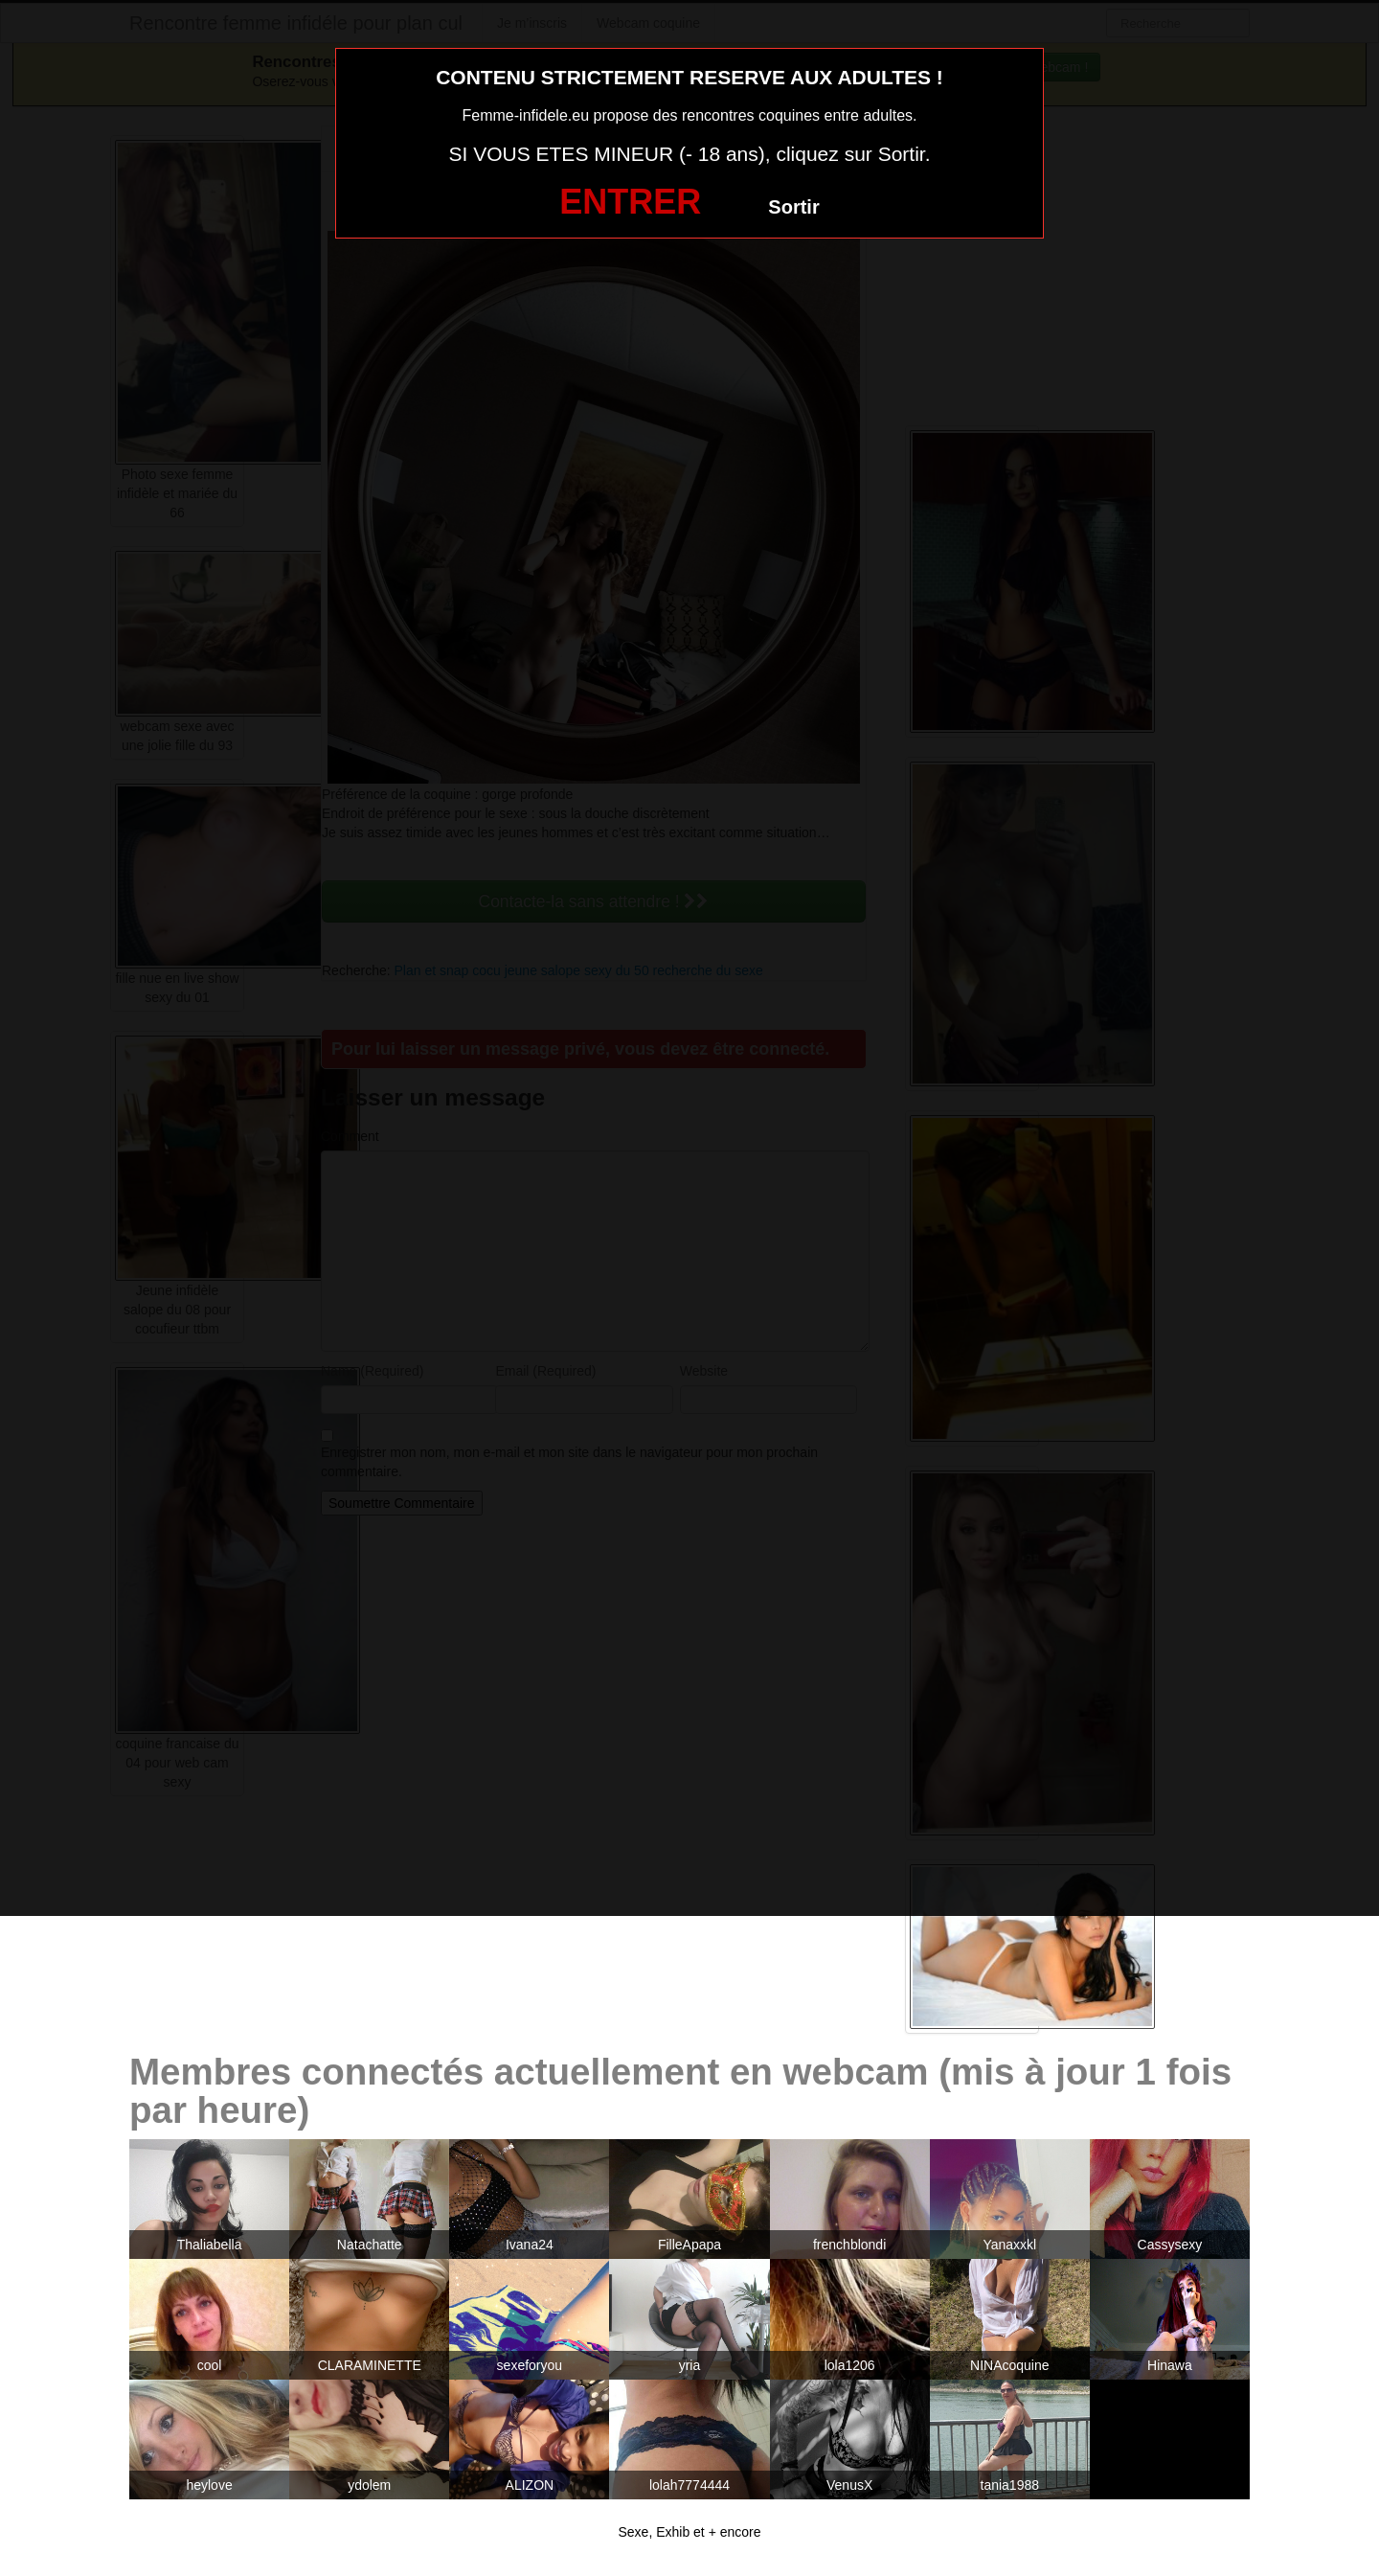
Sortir (793, 206)
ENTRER (630, 201)
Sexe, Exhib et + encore (689, 2532)
